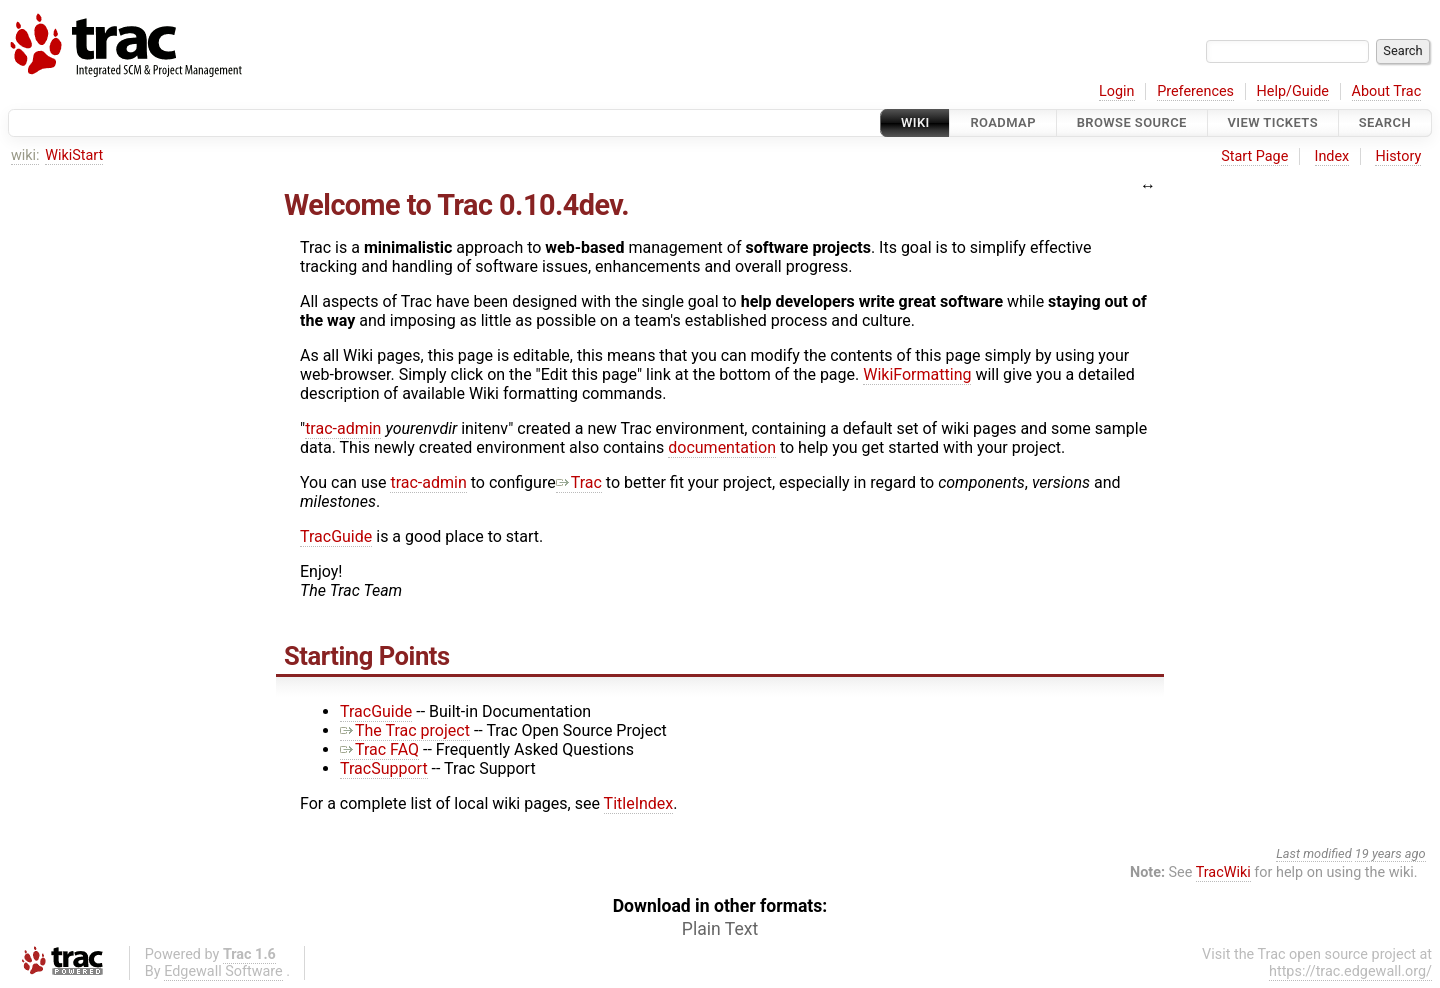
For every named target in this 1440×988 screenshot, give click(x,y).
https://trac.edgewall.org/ (1350, 971)
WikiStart (74, 155)
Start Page (1254, 156)
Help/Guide (1293, 91)
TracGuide (336, 536)
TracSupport (384, 768)
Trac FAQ (379, 749)
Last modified (1314, 853)
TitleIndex (639, 803)
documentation (722, 447)
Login (1117, 91)
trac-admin (343, 428)
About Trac (1387, 91)
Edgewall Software (223, 971)
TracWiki (1223, 872)
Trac (579, 482)
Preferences (1195, 91)
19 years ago (1390, 853)
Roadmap (1003, 122)
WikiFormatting (917, 374)
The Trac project (405, 730)
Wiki (915, 122)
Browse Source (1132, 122)
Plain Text (720, 929)
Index (1332, 156)
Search (1385, 122)
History (1398, 156)
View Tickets (1273, 122)
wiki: (25, 155)
